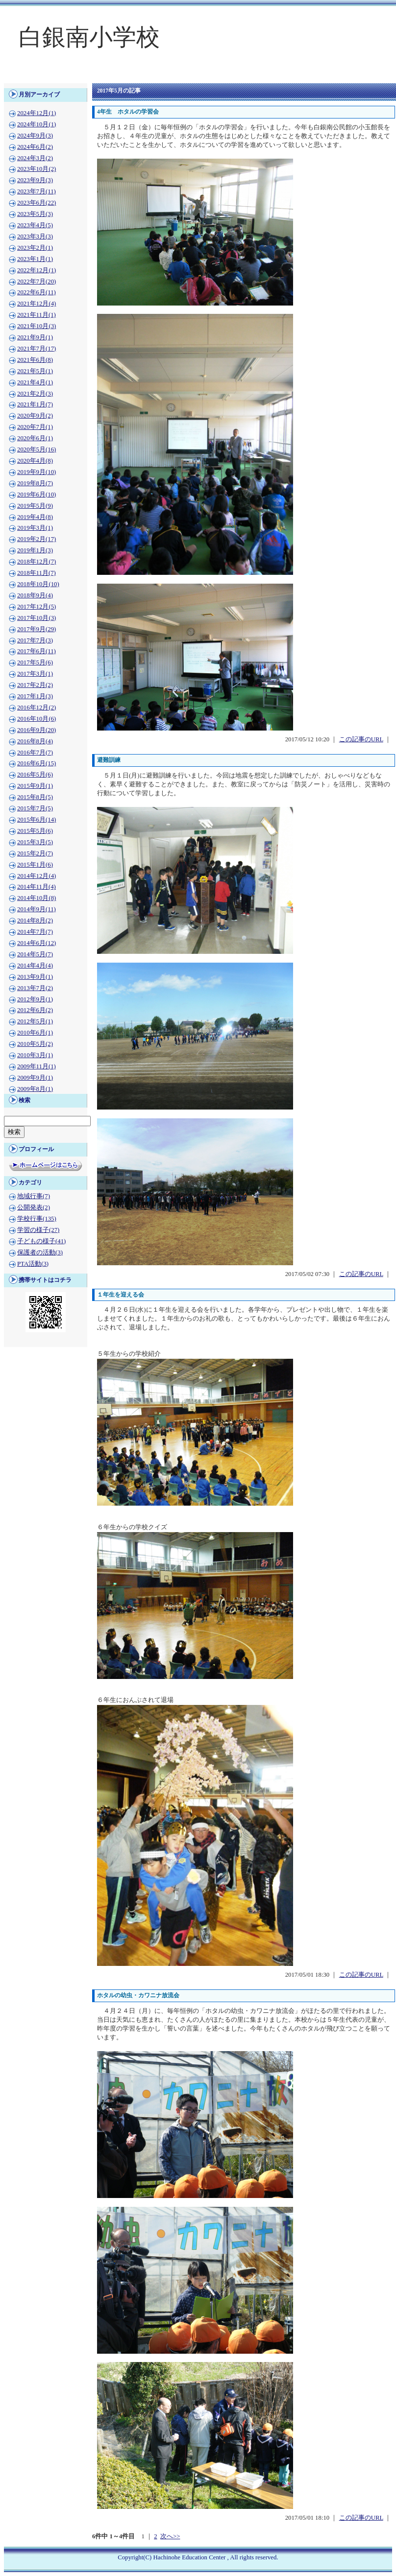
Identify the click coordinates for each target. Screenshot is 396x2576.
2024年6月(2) (35, 146)
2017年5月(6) (35, 662)
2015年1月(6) (35, 864)
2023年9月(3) (35, 180)
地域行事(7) (33, 1196)
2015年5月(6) (35, 830)
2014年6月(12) (36, 943)
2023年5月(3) (35, 214)
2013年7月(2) (35, 988)
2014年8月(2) (35, 920)
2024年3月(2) (35, 158)
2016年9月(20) (36, 730)
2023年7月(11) (36, 191)
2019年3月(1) (35, 527)
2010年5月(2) (35, 1043)
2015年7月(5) (35, 808)
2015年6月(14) (36, 819)
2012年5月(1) (35, 1021)
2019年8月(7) (35, 483)
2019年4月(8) (35, 517)
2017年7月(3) (35, 640)
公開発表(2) (33, 1207)
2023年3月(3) (35, 236)
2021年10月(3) (36, 326)
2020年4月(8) (35, 460)
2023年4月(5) (35, 225)
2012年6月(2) (35, 1010)
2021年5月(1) (35, 371)
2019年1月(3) (35, 550)
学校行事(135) (36, 1218)
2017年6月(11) (36, 651)
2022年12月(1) (36, 270)
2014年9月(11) (36, 909)
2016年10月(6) (36, 718)
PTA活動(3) (33, 1263)
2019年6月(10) (36, 494)
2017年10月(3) (36, 617)
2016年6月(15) (36, 763)
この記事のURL (361, 739)
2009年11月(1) (36, 1066)
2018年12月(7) (36, 561)
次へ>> (170, 2536)
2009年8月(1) (35, 1089)
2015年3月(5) (35, 842)
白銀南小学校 (89, 37)
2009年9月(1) (35, 1077)
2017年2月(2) (35, 685)
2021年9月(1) (35, 337)
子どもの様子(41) (41, 1241)
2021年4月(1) (35, 382)
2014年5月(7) (35, 954)
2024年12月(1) (36, 113)
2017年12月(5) (36, 606)
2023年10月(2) (36, 168)
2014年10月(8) (36, 898)
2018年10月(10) (38, 584)
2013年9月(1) (35, 976)
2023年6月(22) (36, 202)
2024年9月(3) (35, 135)
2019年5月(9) (35, 505)
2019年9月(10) (36, 472)
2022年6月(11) (36, 292)
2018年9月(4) (35, 595)
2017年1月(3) (35, 696)
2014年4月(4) (35, 965)
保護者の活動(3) (40, 1252)
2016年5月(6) (35, 774)
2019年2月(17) (36, 539)
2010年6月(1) (35, 1032)
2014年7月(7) (35, 931)
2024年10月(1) (36, 124)
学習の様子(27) (38, 1230)
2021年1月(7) (35, 404)
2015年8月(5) (35, 797)
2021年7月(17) (36, 348)
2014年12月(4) (36, 876)
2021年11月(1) (36, 314)
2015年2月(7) (35, 853)
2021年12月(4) (36, 303)
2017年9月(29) (36, 629)
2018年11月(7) (36, 572)
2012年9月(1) (35, 999)
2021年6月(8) (35, 359)
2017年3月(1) (35, 673)
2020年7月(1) (35, 427)
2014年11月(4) (36, 886)
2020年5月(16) (36, 449)
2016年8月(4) (35, 741)
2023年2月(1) (35, 247)
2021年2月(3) (35, 393)
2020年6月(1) (35, 438)
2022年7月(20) (36, 281)
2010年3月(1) (35, 1055)
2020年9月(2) (35, 415)
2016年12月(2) (36, 707)
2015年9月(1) (35, 785)
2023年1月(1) (35, 259)
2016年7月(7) (35, 752)
